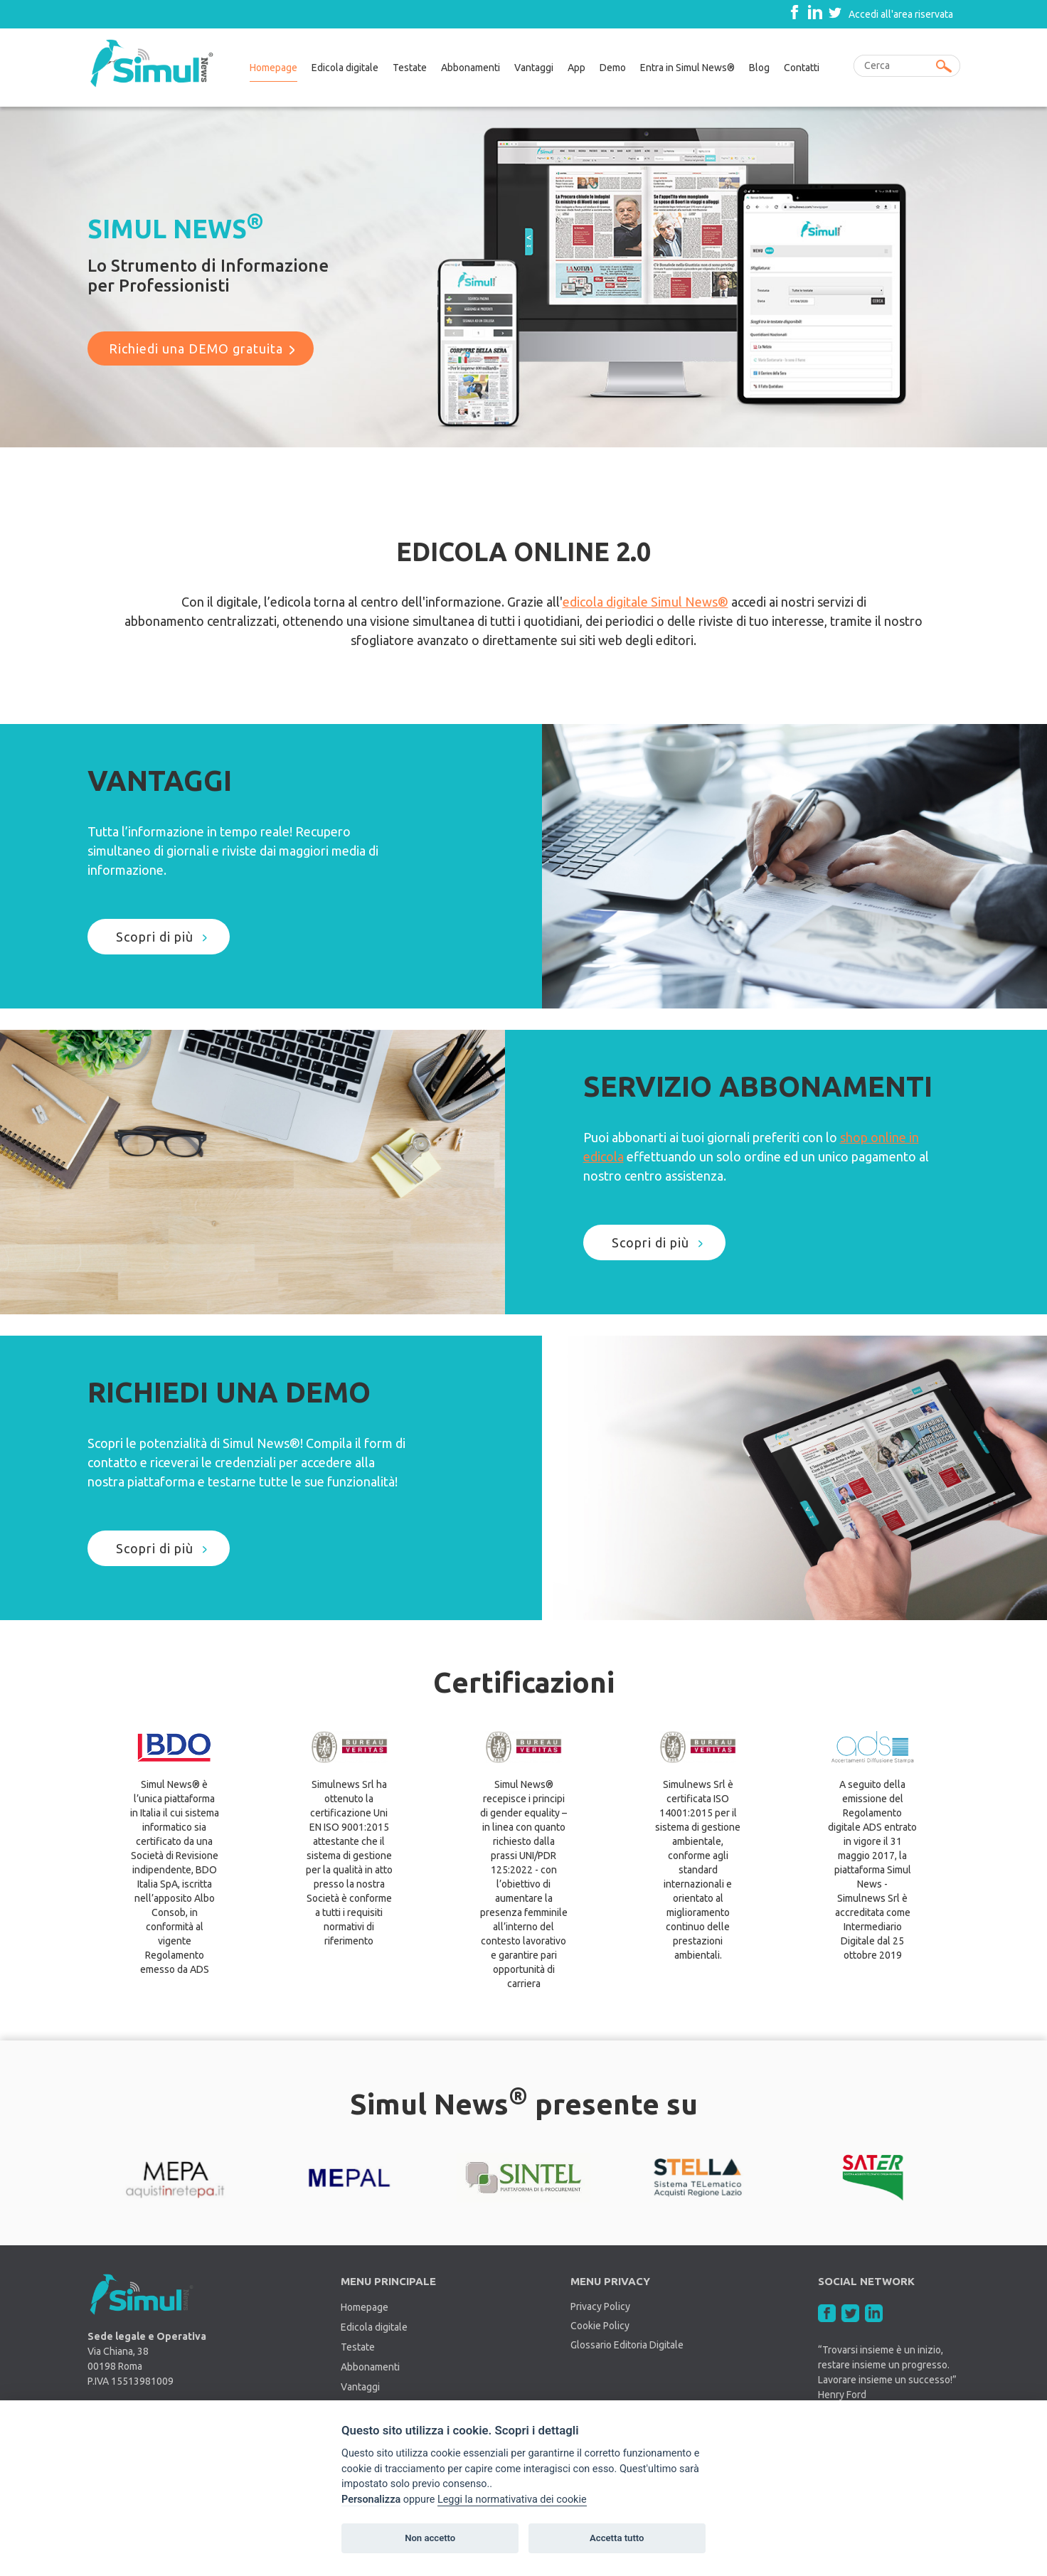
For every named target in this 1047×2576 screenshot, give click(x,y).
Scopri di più (154, 937)
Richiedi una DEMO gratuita (196, 348)
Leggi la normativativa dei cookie (512, 2499)
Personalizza (370, 2499)
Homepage (273, 67)
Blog (759, 67)
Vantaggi (533, 67)
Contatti (801, 67)
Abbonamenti (470, 67)
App (576, 67)
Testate (410, 67)
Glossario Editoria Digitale (627, 2345)
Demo (613, 67)
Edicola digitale (345, 67)
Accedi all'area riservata (901, 14)
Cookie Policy (599, 2325)
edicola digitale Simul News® (645, 602)
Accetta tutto (617, 2538)
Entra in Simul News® (687, 67)
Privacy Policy (600, 2306)
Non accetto (430, 2538)
